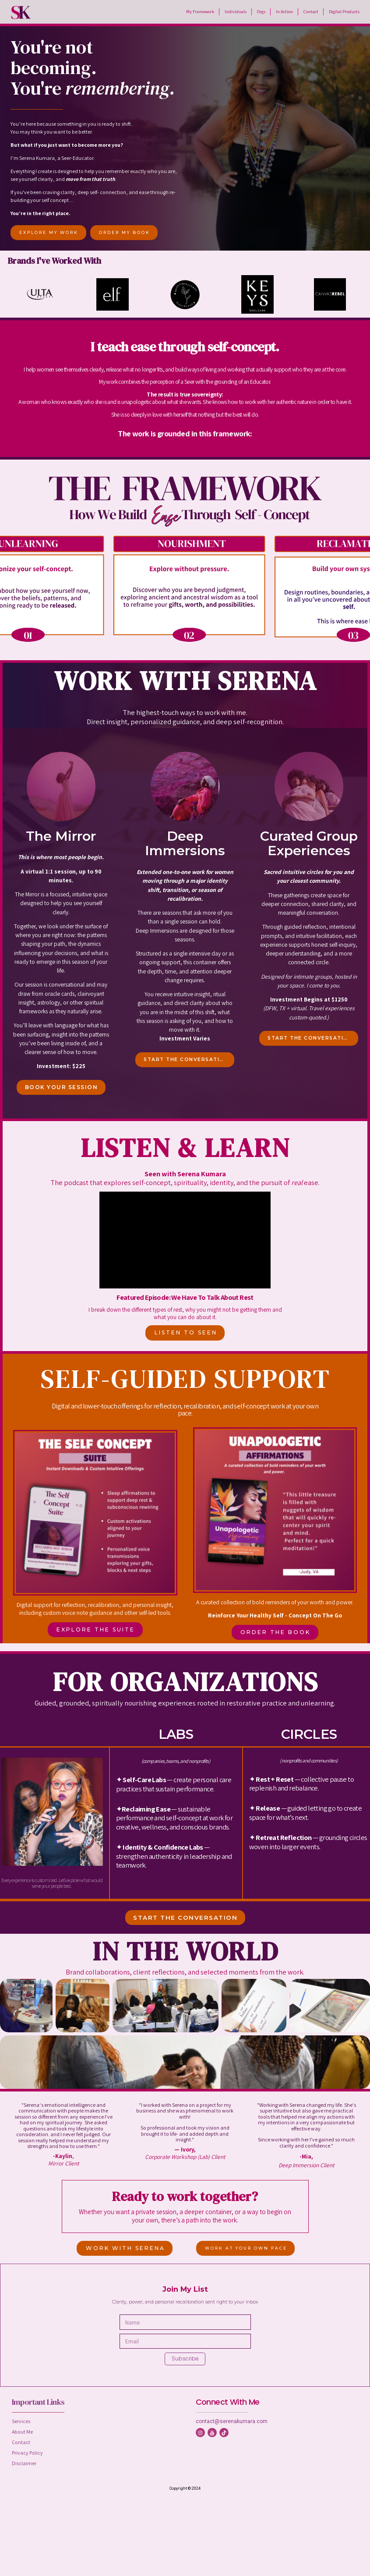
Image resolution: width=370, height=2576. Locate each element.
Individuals (236, 11)
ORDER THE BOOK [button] (275, 1632)
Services (21, 2421)
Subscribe (185, 2358)
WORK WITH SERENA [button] (125, 2248)
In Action (284, 11)
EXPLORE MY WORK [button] (48, 232)
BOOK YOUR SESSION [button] (61, 1087)
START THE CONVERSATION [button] (186, 1059)
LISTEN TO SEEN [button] (186, 1332)
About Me (22, 2431)
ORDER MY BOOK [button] (124, 232)
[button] (200, 2432)
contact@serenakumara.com (232, 2421)
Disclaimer (24, 2463)
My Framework (200, 11)
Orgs (261, 11)
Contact (310, 11)
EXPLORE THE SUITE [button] (95, 1629)
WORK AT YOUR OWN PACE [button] (246, 2248)
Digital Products (344, 11)
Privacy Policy (27, 2452)
